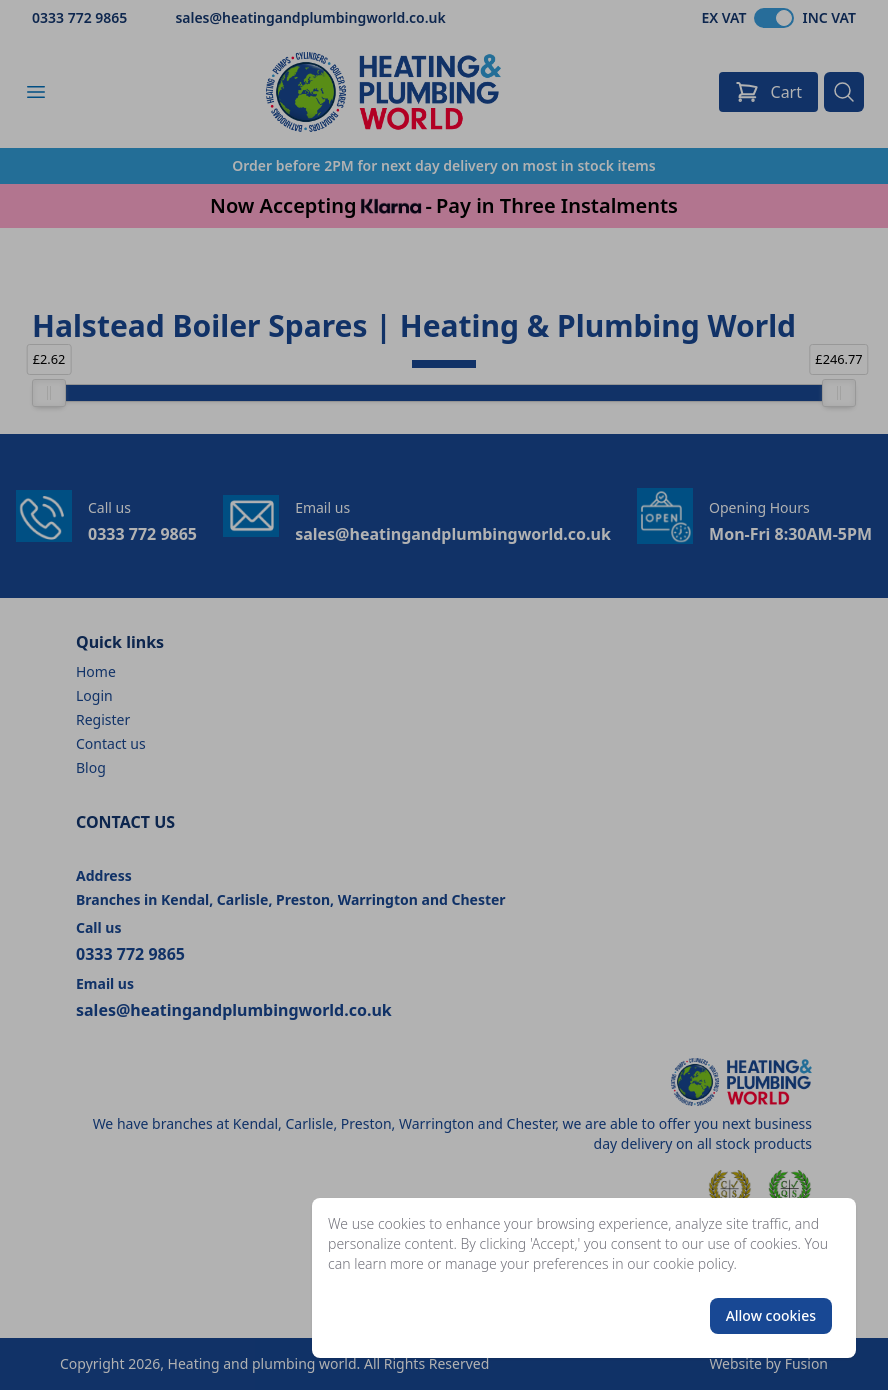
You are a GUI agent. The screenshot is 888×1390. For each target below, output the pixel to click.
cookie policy (693, 1263)
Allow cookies (771, 1315)
